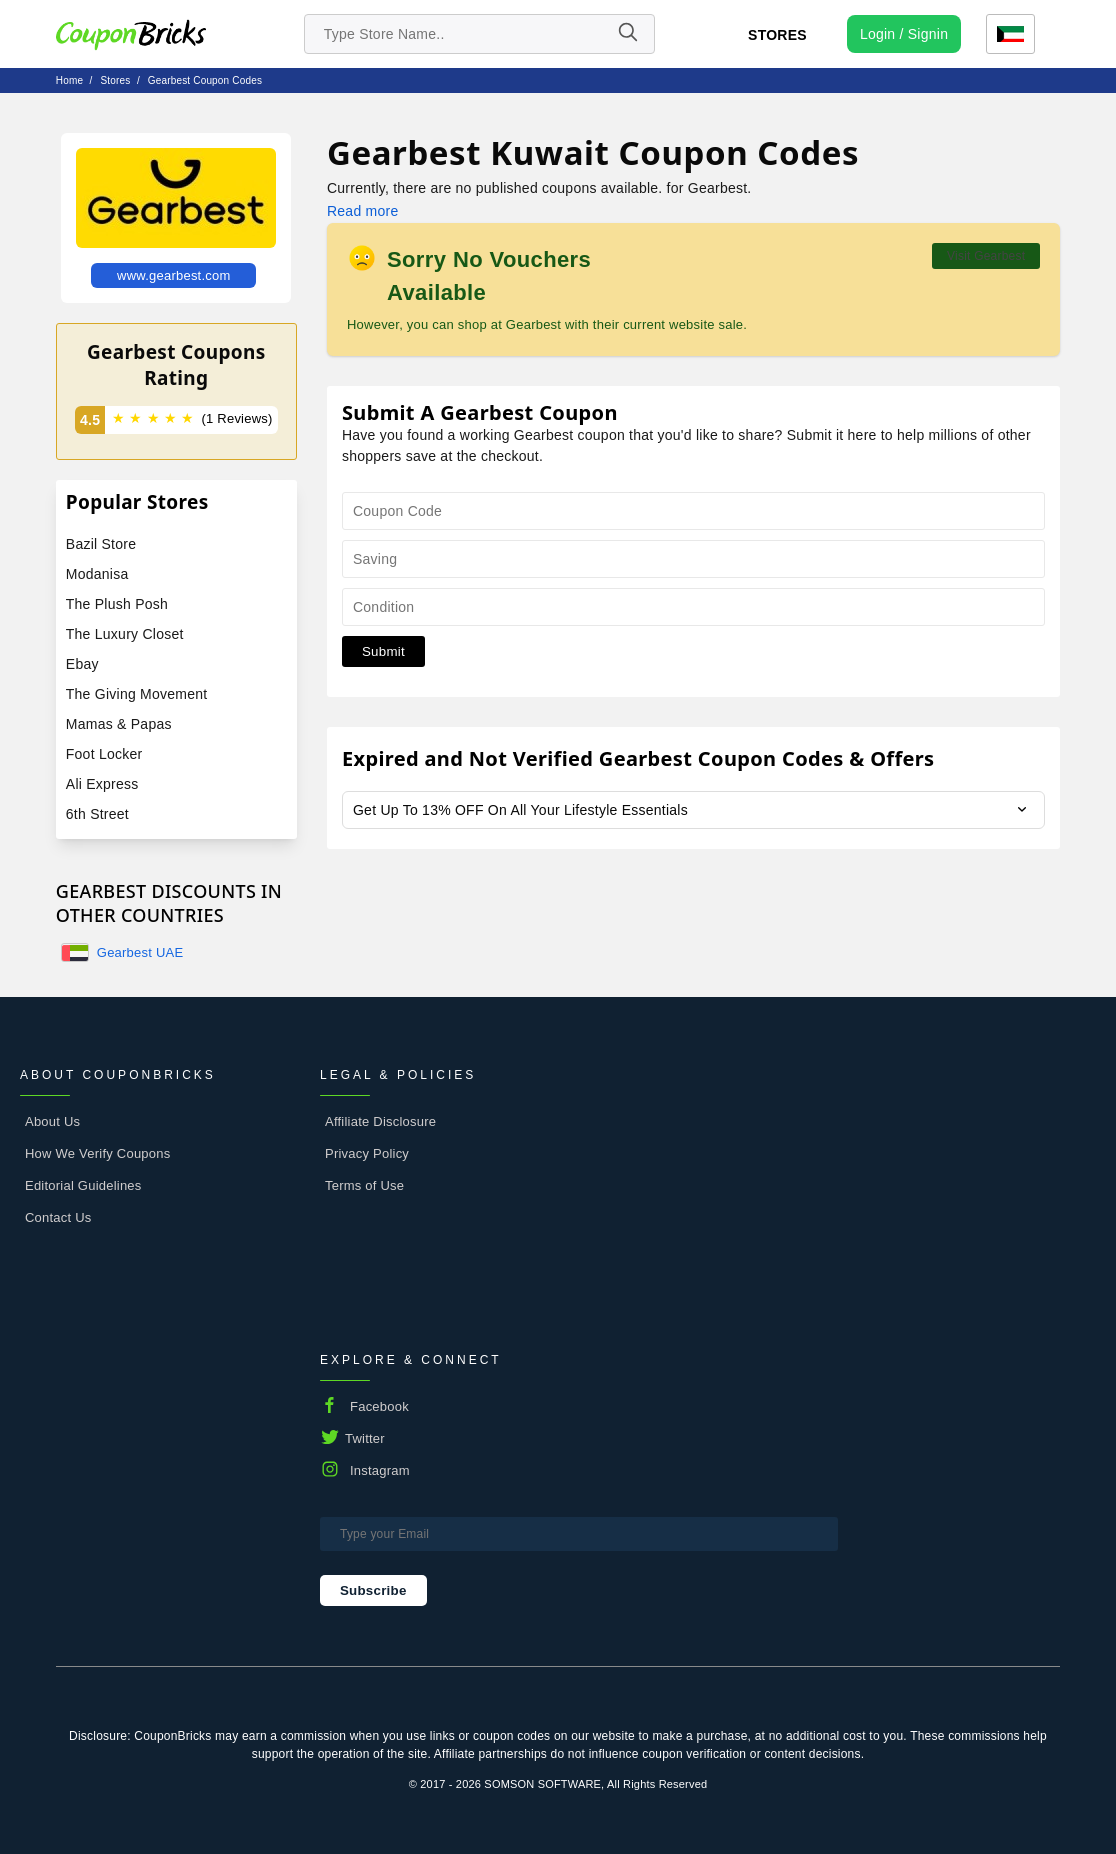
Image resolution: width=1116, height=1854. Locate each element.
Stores (777, 35)
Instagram (380, 1470)
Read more (362, 211)
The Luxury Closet (125, 634)
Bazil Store (101, 544)
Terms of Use (364, 1185)
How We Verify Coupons (97, 1153)
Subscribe (373, 1590)
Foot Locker (104, 754)
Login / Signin (904, 34)
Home (69, 80)
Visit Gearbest (986, 256)
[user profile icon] (904, 34)
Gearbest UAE (140, 952)
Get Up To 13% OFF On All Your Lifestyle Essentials (520, 810)
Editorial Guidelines (83, 1185)
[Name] (627, 34)
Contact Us (58, 1217)
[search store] (480, 34)
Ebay (82, 664)
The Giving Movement (137, 694)
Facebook (379, 1406)
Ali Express (102, 784)
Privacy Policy (367, 1153)
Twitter (365, 1438)
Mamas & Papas (119, 724)
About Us (52, 1121)
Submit (383, 651)
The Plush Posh (117, 604)
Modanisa (97, 574)
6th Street (97, 814)
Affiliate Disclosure (380, 1121)
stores (116, 80)
